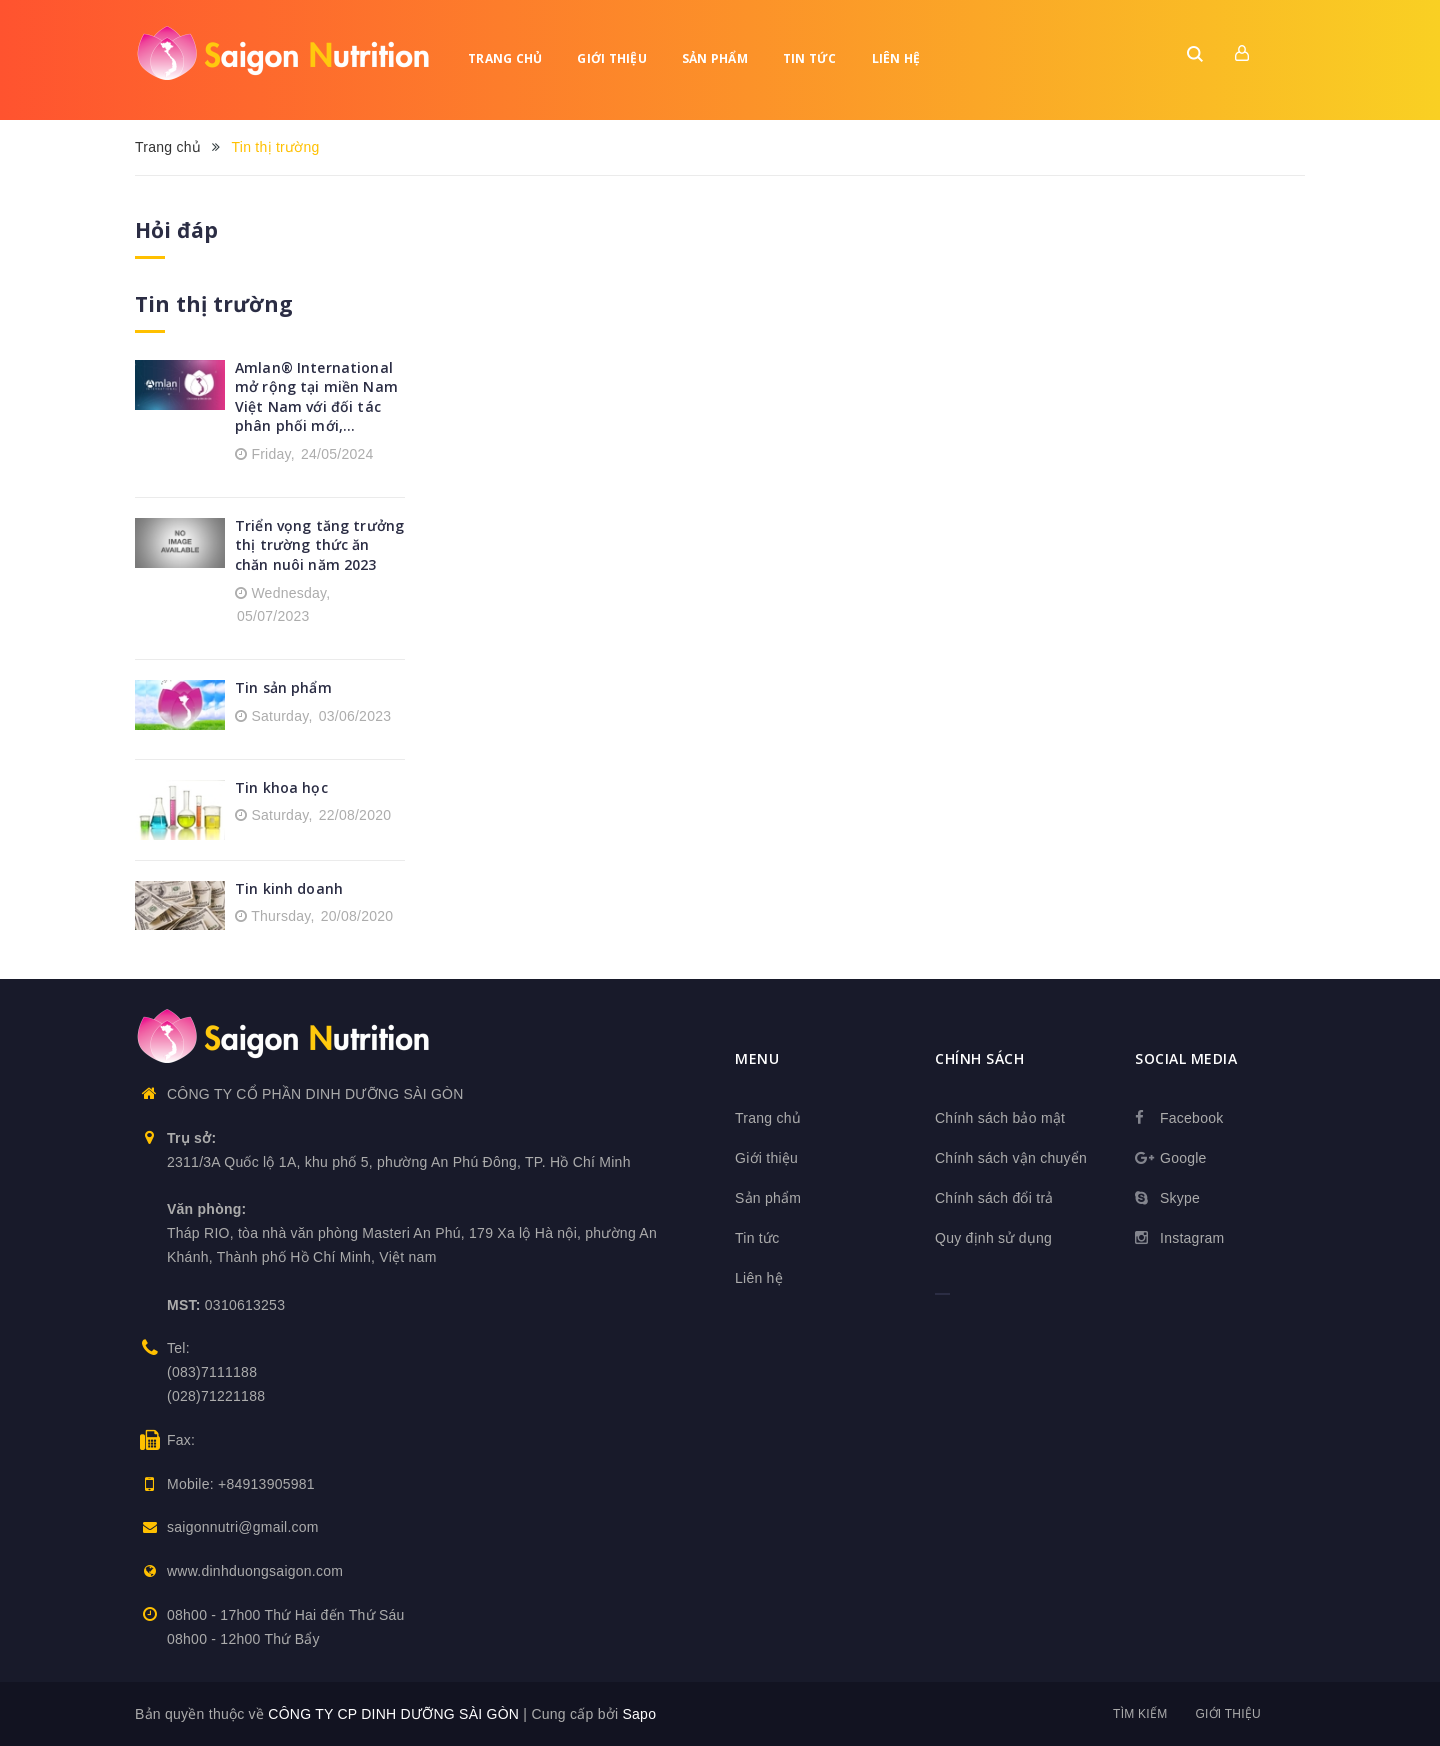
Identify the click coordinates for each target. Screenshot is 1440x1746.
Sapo (639, 1714)
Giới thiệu (612, 58)
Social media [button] (1186, 1058)
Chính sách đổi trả (994, 1198)
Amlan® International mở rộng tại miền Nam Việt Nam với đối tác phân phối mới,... (316, 397)
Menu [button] (757, 1058)
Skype (1180, 1198)
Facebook (1191, 1118)
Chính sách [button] (979, 1058)
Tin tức (810, 58)
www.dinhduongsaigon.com (255, 1571)
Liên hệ (896, 58)
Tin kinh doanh (289, 888)
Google (1183, 1158)
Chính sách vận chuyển (1011, 1158)
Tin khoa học (281, 787)
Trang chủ (505, 58)
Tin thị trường (214, 304)
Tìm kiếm (1140, 1714)
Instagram (1192, 1238)
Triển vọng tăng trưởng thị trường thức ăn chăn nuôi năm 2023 (319, 545)
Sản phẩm (715, 58)
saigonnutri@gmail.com (243, 1527)
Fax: (181, 1440)
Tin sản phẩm (283, 687)
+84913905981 (266, 1484)
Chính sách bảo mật (1000, 1118)
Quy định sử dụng (993, 1238)
